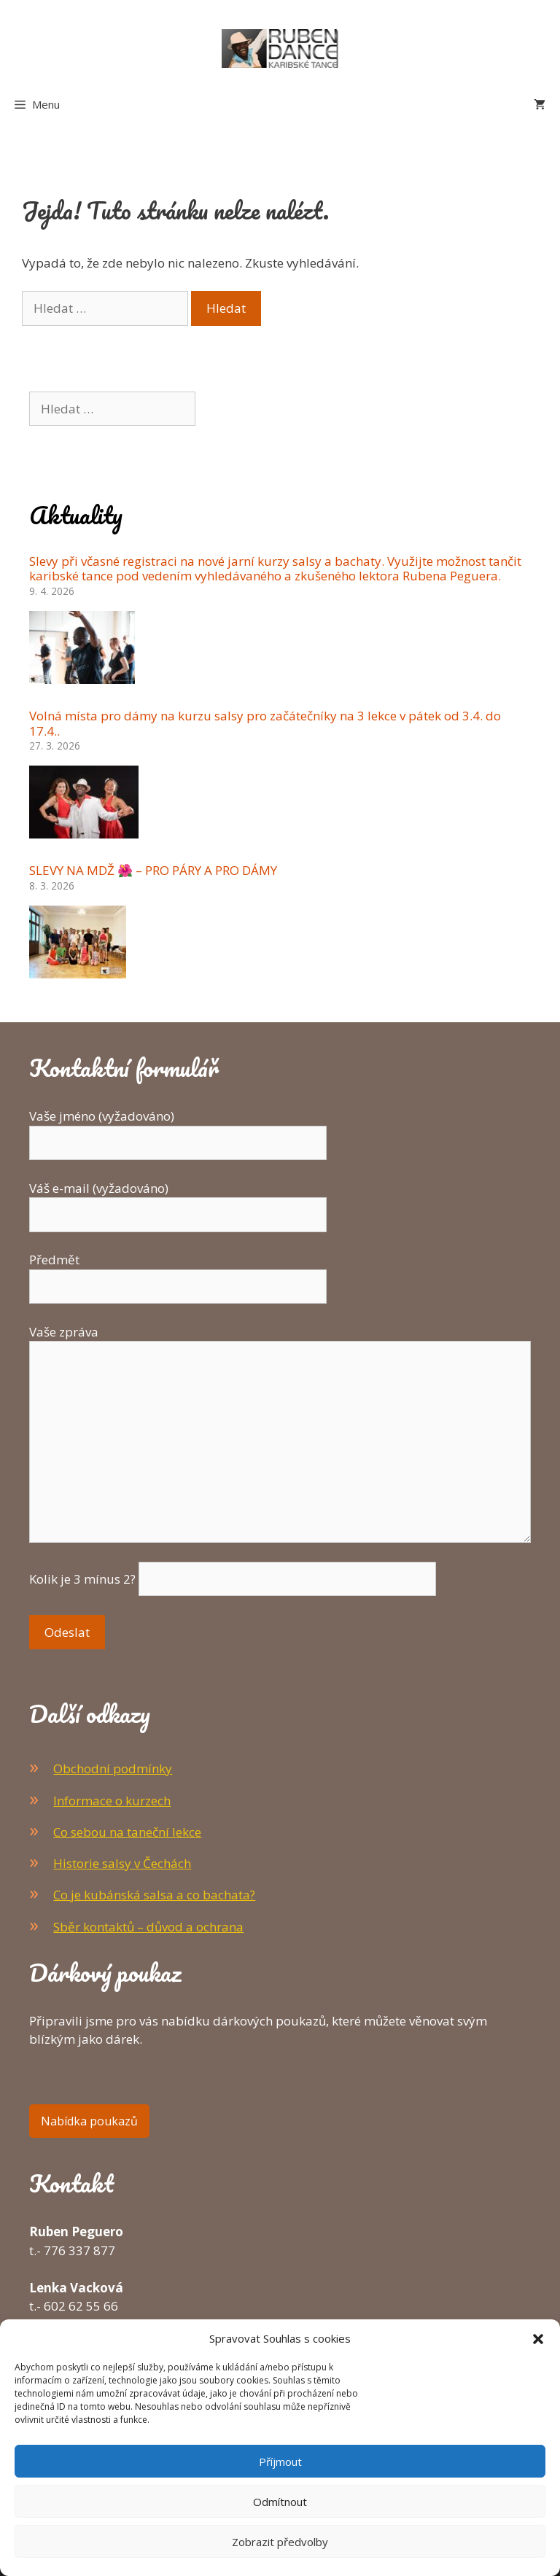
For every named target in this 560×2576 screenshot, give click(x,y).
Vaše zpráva (280, 1341)
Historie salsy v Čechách (122, 1863)
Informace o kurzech (112, 1800)
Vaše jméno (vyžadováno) (178, 1129)
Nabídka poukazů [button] (89, 2121)
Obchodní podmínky (112, 1768)
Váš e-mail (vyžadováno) (178, 1201)
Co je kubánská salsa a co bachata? (154, 1894)
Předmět (178, 1273)
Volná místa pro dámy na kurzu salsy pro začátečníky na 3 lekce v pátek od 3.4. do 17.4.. (265, 723)
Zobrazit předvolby (280, 2541)
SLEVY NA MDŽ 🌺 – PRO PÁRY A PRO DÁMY (153, 870)
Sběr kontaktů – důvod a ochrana (148, 1926)
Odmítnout (280, 2501)
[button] (538, 2338)
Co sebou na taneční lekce (127, 1832)
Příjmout (280, 2461)
